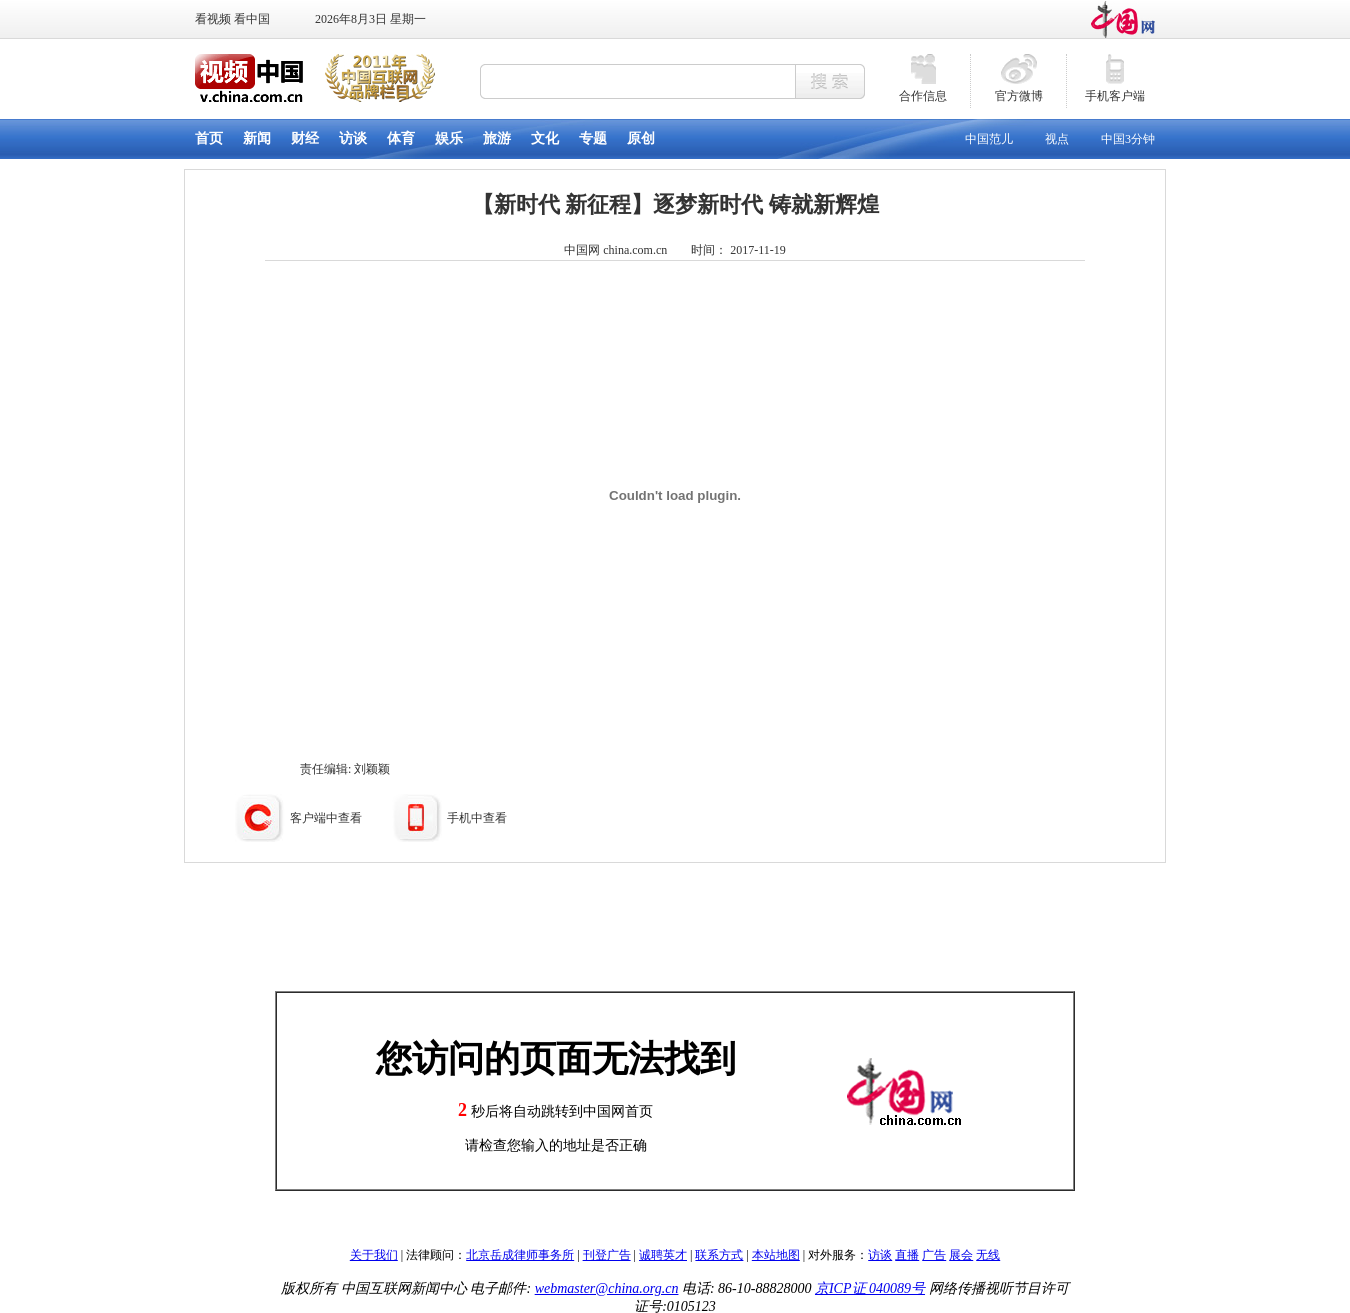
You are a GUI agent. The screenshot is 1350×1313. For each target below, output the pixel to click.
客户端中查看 (326, 818)
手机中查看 (477, 818)
